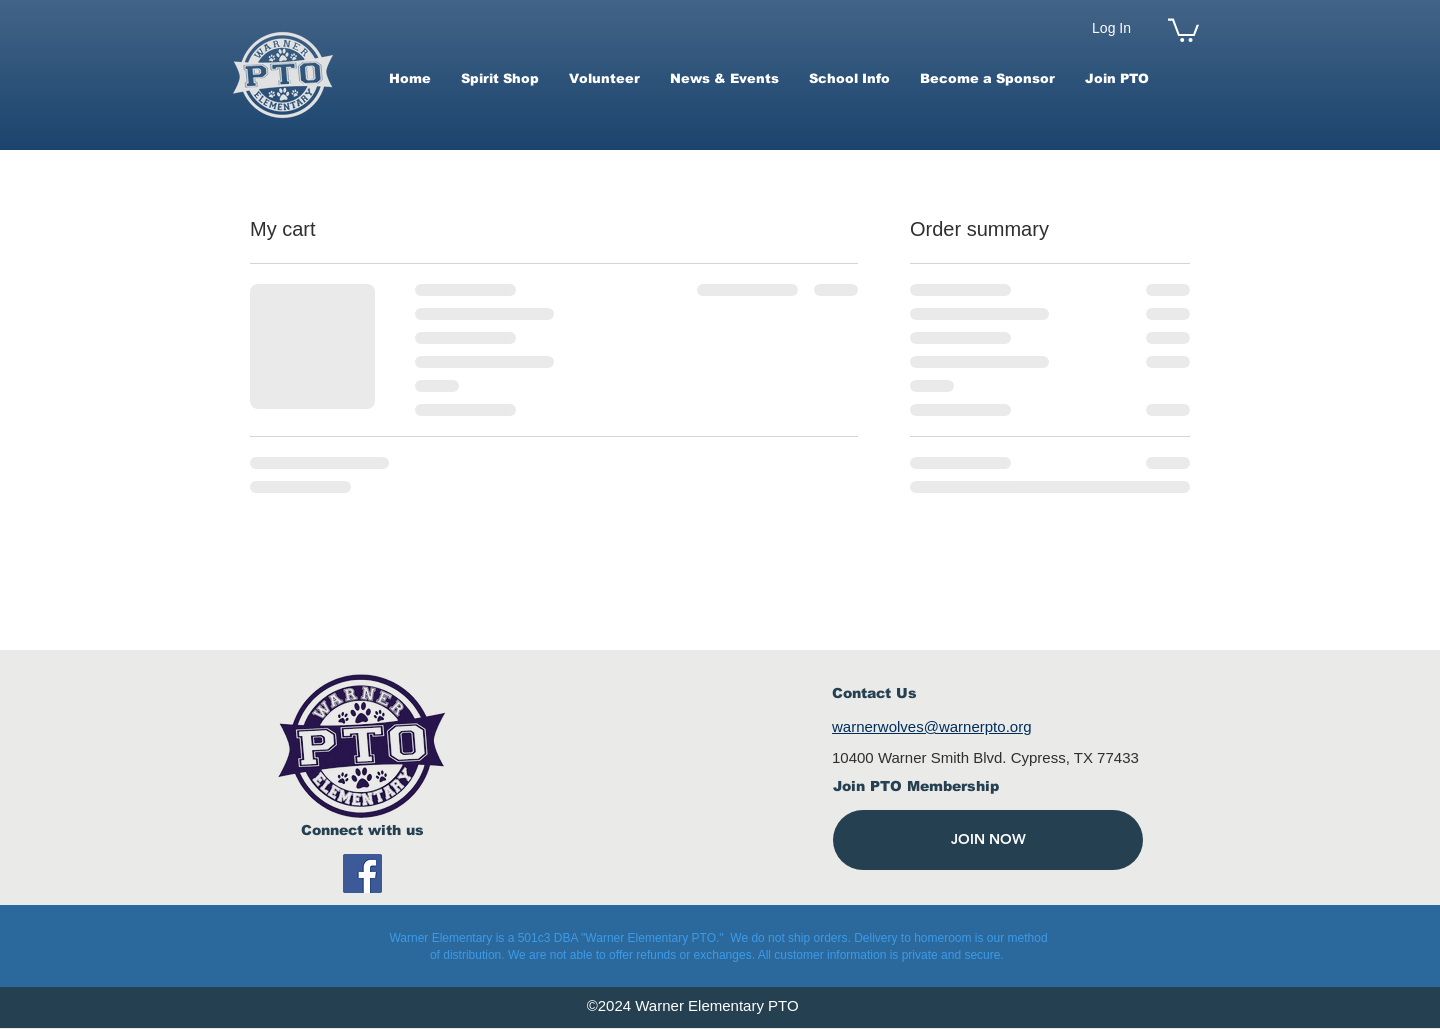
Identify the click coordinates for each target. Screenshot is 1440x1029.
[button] (1183, 29)
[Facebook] (362, 873)
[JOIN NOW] (988, 840)
